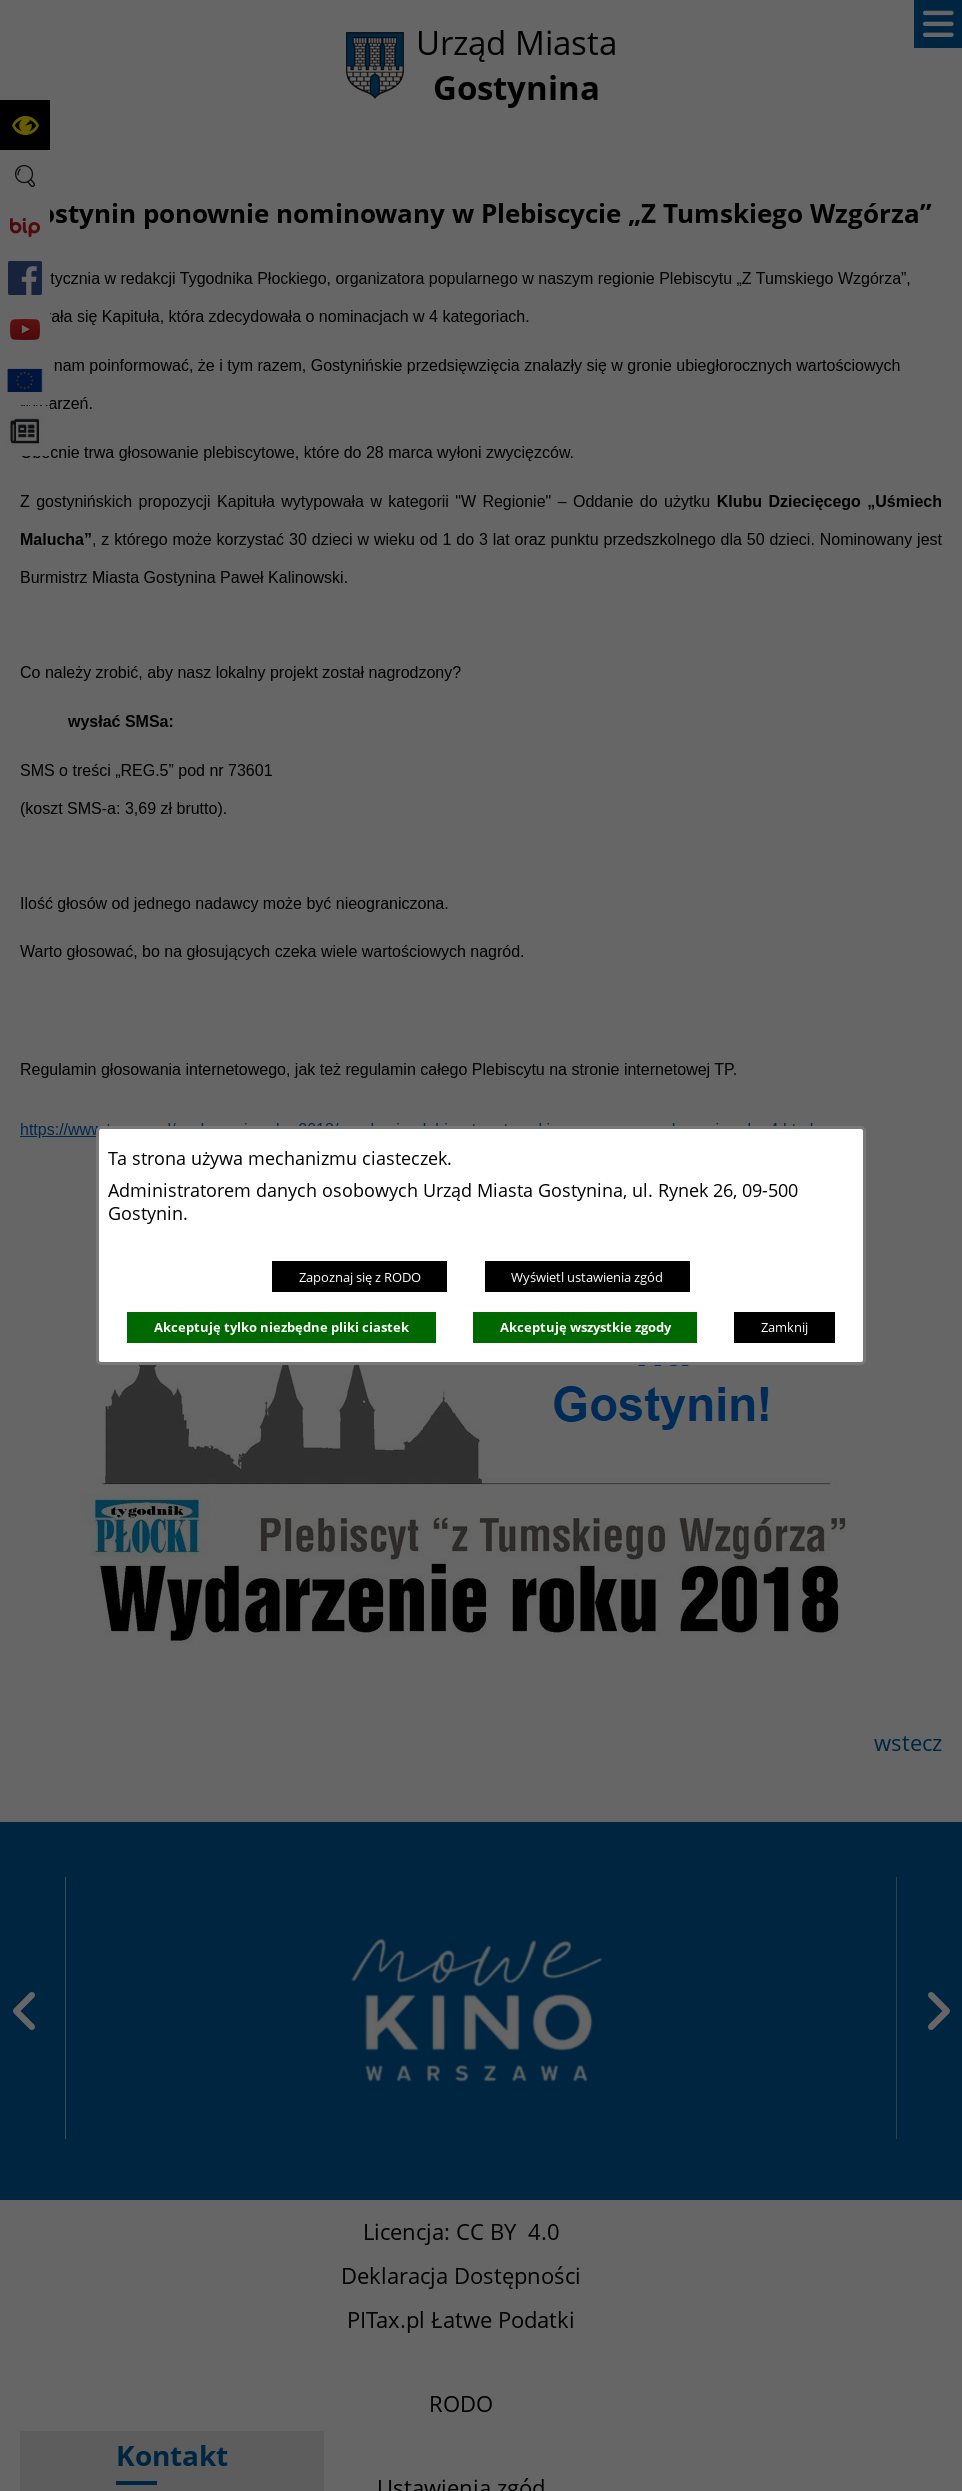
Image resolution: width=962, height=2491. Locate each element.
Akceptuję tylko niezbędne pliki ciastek (281, 1327)
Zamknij (784, 1327)
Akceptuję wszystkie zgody (585, 1327)
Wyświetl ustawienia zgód (587, 1277)
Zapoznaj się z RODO (360, 1277)
